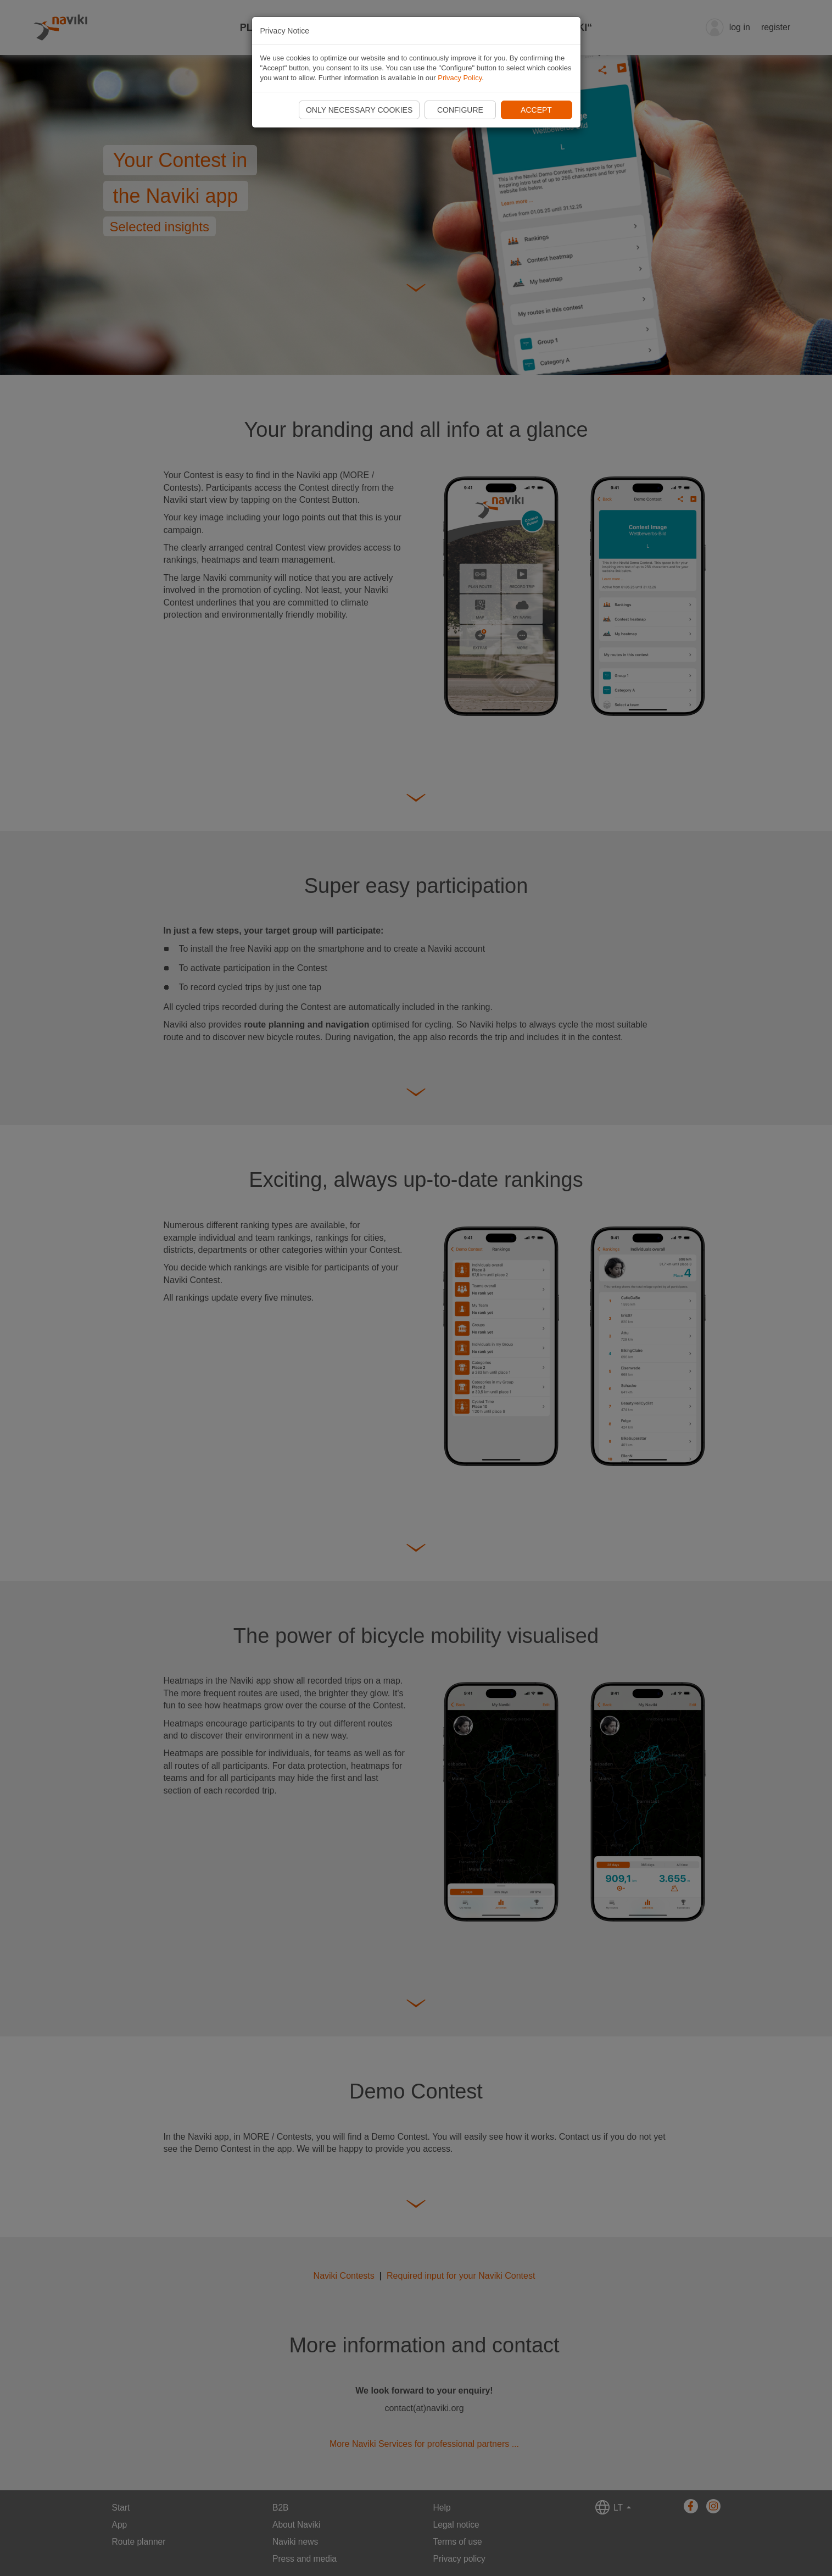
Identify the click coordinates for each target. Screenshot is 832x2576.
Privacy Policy (460, 78)
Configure (460, 110)
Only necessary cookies (359, 110)
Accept (536, 110)
